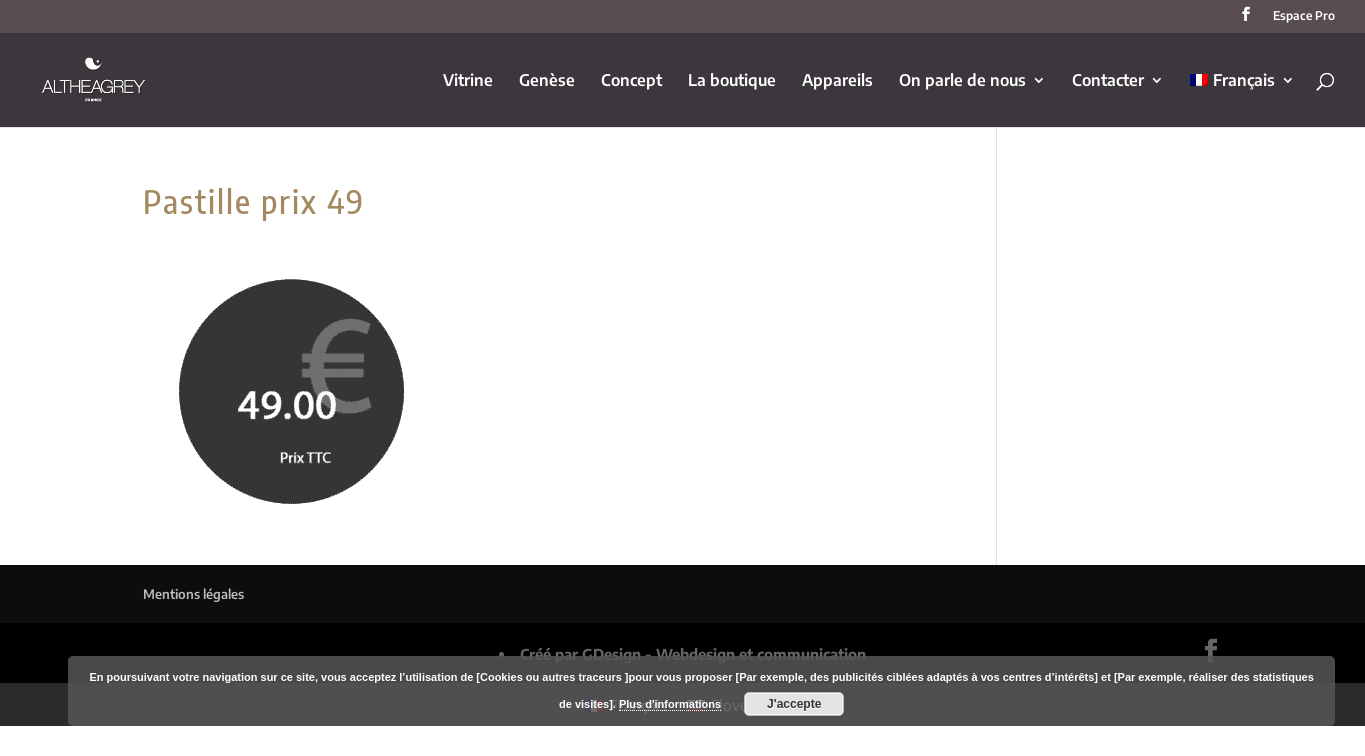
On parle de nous (962, 81)
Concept (631, 81)
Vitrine (468, 81)
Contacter (1108, 81)
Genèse (547, 81)
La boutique (732, 81)
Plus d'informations (670, 704)
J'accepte (794, 704)
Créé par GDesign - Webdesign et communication (693, 654)
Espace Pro (1304, 16)
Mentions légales (193, 594)
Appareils (837, 81)
